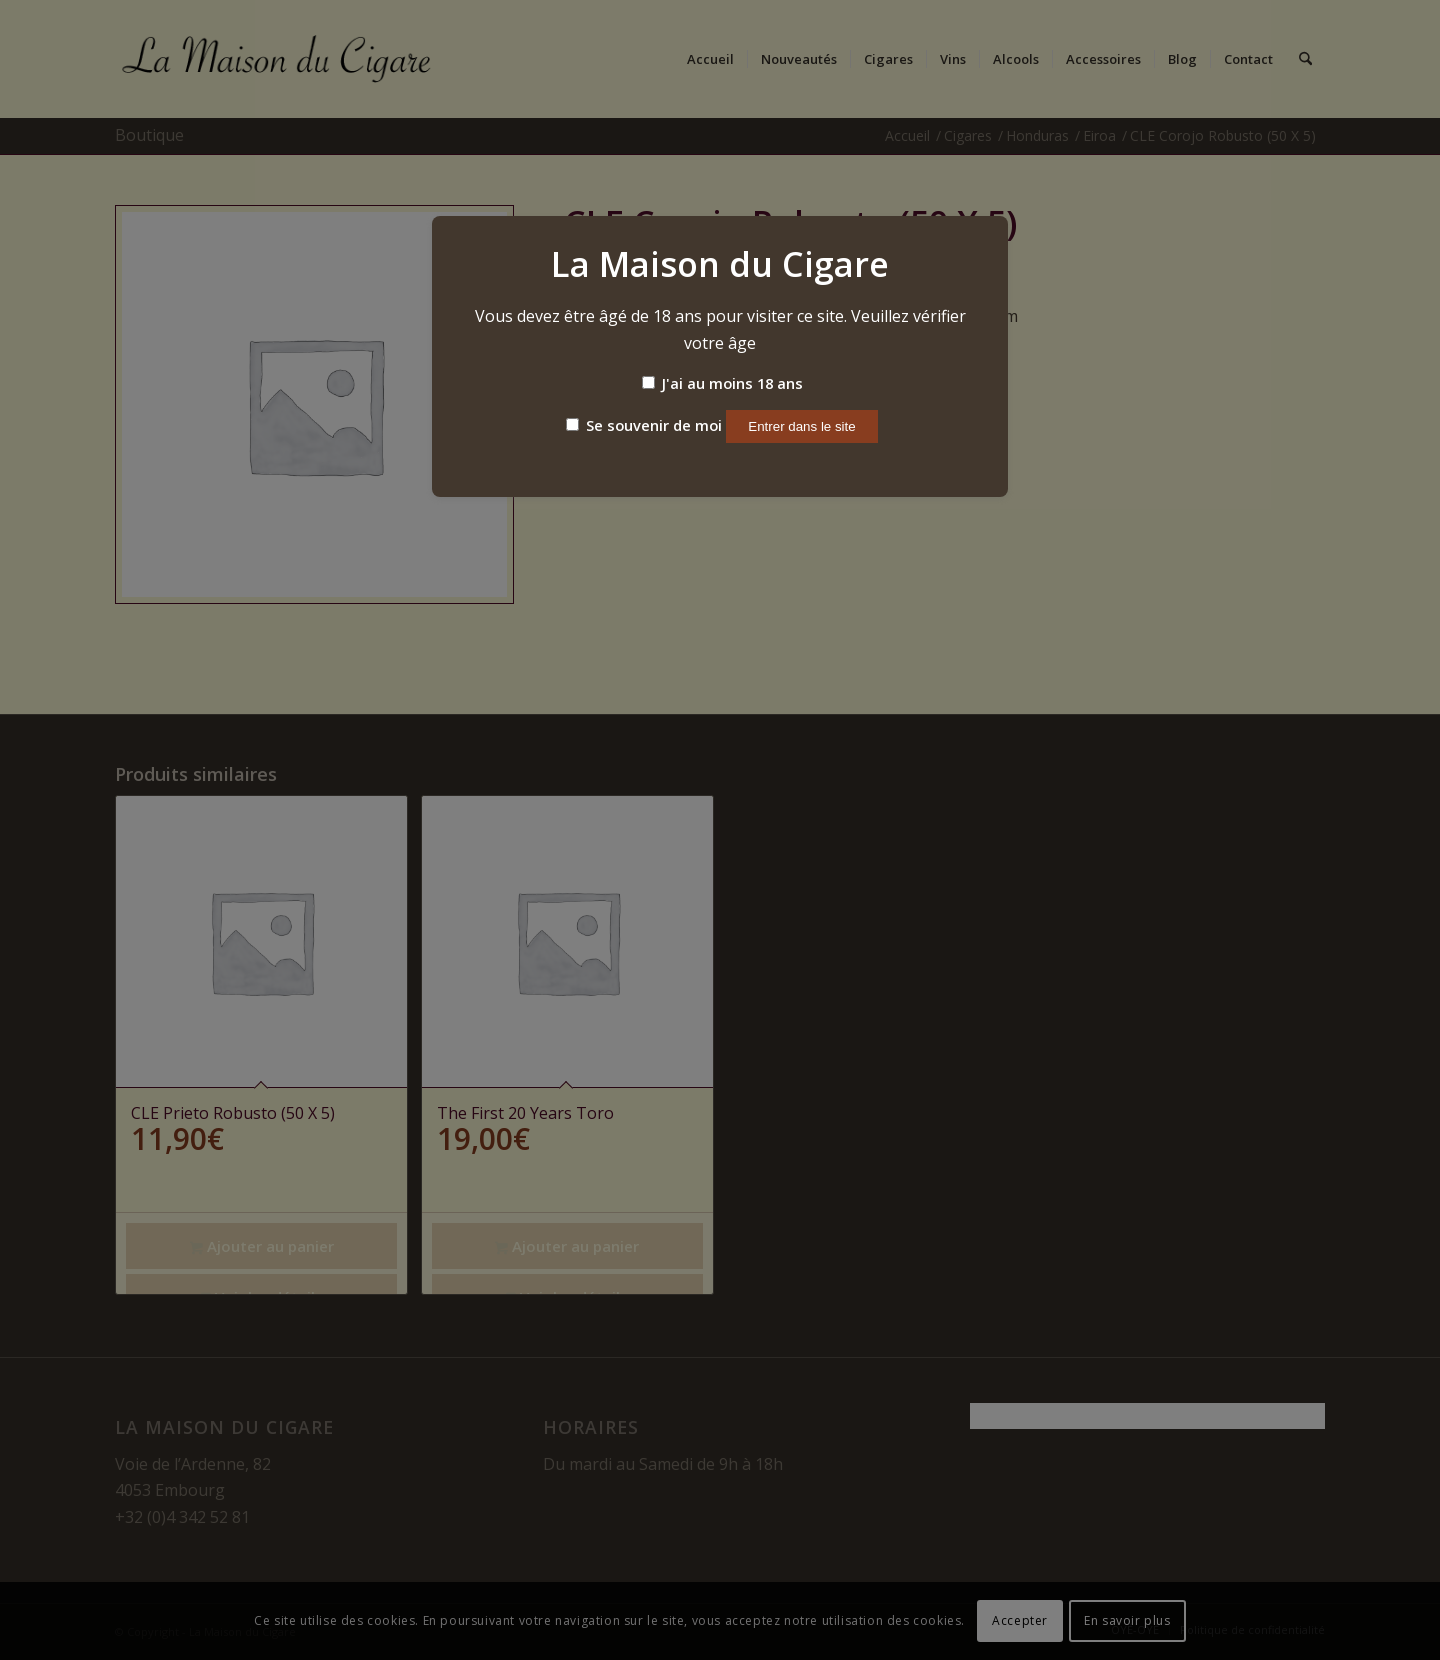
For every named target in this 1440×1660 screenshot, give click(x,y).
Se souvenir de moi (644, 425)
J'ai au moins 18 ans (722, 383)
